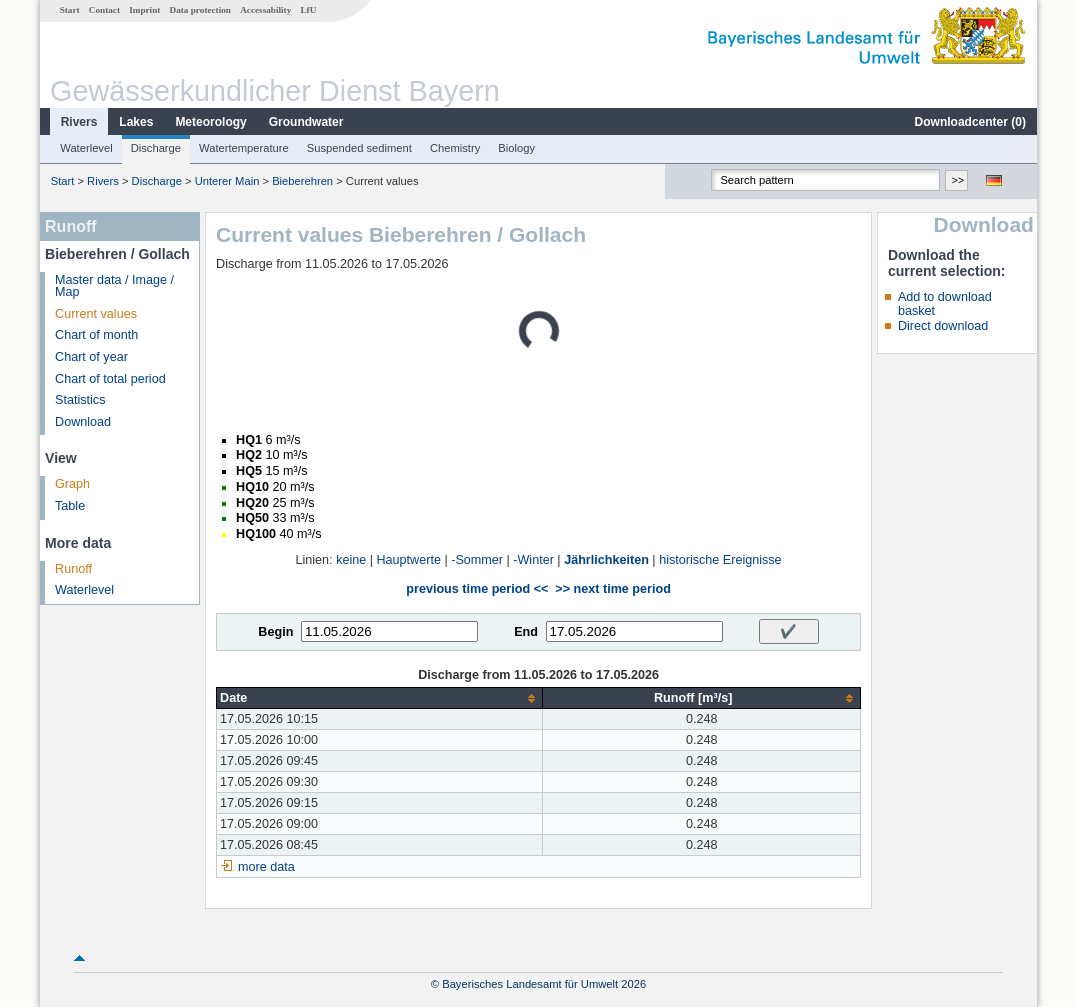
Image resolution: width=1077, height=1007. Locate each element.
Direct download (943, 326)
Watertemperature (244, 148)
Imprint (144, 10)
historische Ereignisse (720, 560)
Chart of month (96, 335)
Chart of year (91, 357)
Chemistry (455, 148)
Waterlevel (86, 148)
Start (70, 10)
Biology (516, 148)
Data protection (200, 10)
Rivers (79, 122)
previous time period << (477, 589)
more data (266, 867)
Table (70, 506)
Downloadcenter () (970, 122)
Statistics (80, 400)
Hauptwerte (409, 560)
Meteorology (210, 122)
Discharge (156, 148)
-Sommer (477, 560)
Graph (72, 484)
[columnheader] (380, 698)
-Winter (533, 560)
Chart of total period (110, 379)
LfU (308, 10)
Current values (96, 314)
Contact (104, 10)
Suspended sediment (359, 148)
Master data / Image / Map (114, 286)
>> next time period (612, 589)
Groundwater (306, 122)
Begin (275, 632)
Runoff (73, 569)
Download (83, 422)
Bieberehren (302, 181)
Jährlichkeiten (606, 560)
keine (351, 560)
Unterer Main (227, 181)
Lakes (136, 122)
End (526, 632)
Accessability (265, 10)
